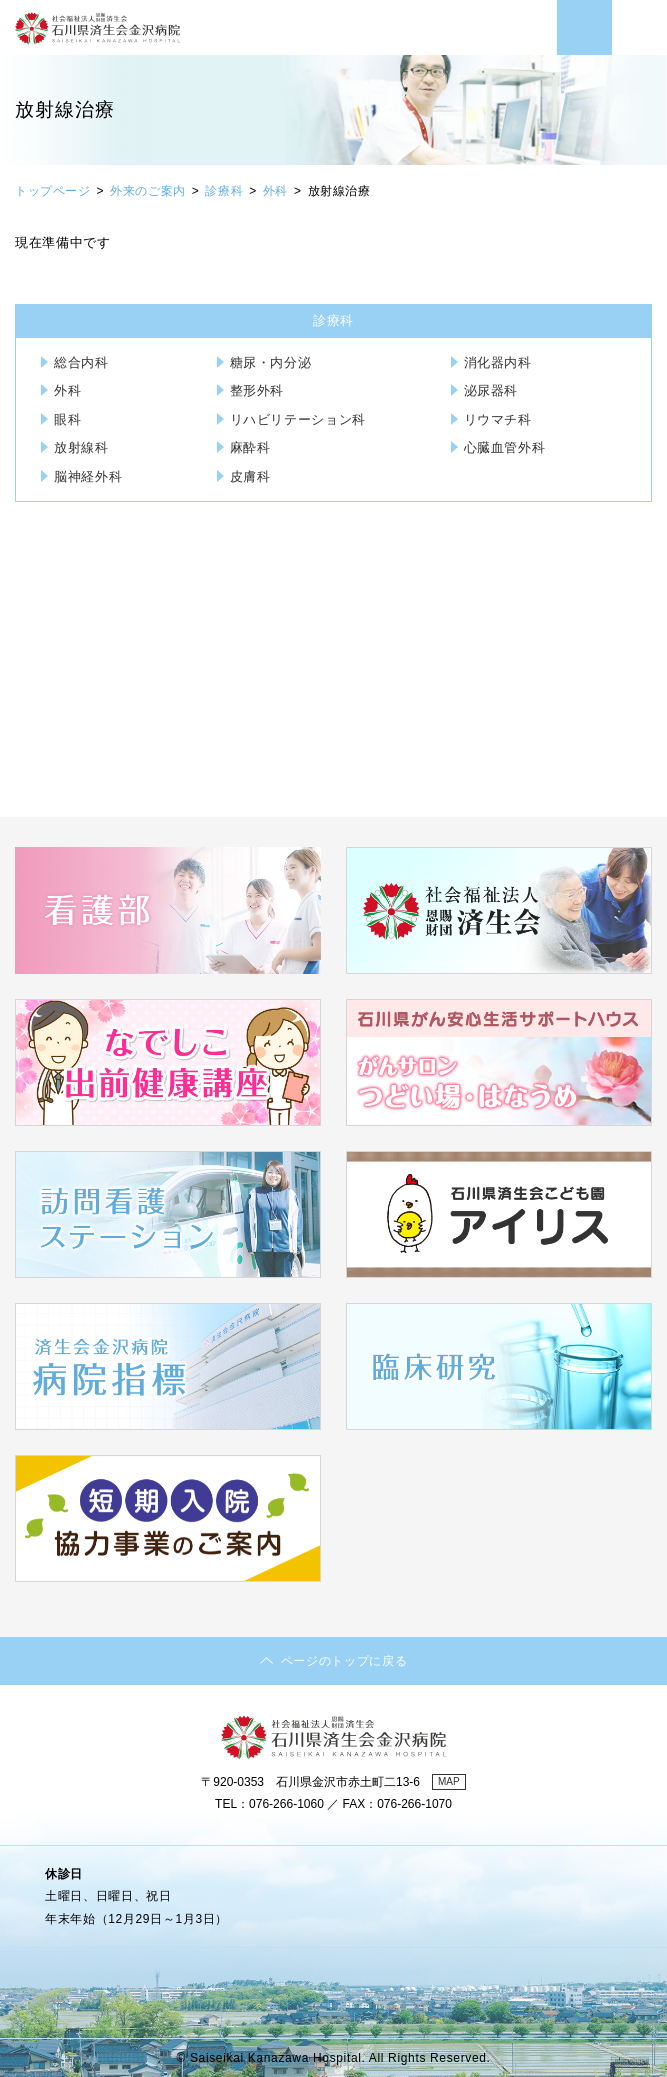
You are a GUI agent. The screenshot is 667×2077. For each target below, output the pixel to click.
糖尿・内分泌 (271, 362)
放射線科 (81, 447)
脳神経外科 (88, 476)
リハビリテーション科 (298, 419)
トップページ (53, 191)
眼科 (67, 419)
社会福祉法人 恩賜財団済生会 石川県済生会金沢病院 (97, 39)
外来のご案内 (148, 191)
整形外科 (257, 390)
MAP (449, 1781)
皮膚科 (250, 476)
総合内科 (81, 362)
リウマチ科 (498, 419)
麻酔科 (250, 447)
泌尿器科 (491, 390)
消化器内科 (498, 362)
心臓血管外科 (505, 447)
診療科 (224, 191)
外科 (275, 191)
